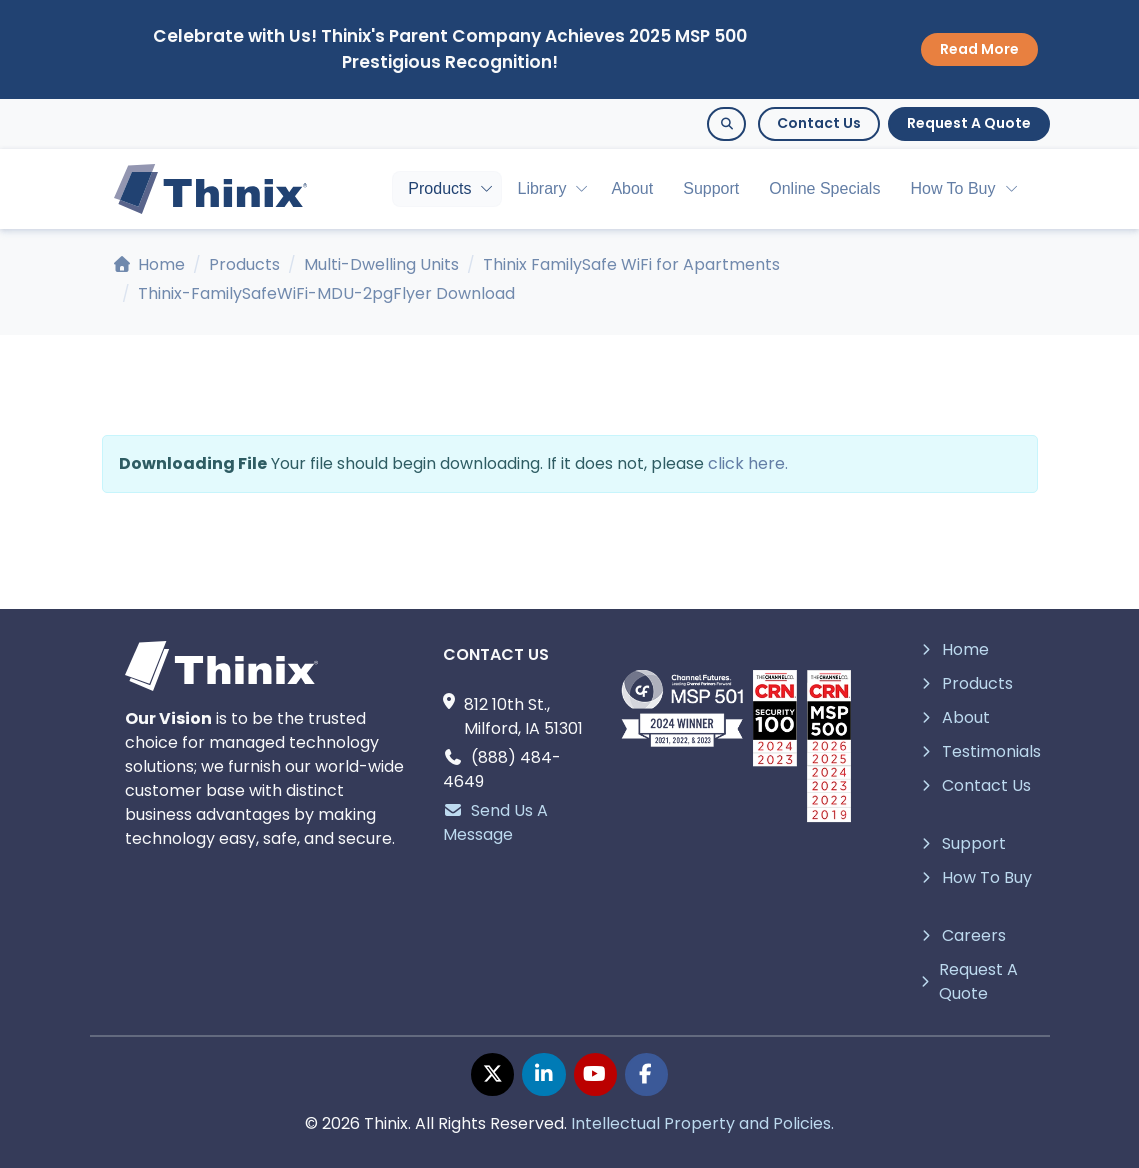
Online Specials (824, 188)
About (632, 188)
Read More (979, 49)
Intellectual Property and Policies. (702, 1123)
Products (439, 188)
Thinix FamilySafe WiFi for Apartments (631, 264)
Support (711, 188)
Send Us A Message (495, 822)
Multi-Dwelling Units (381, 264)
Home (149, 264)
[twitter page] (492, 1074)
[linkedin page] (543, 1074)
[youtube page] (595, 1074)
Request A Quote (969, 123)
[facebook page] (646, 1074)
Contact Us (819, 123)
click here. (748, 463)
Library (541, 188)
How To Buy (952, 188)
